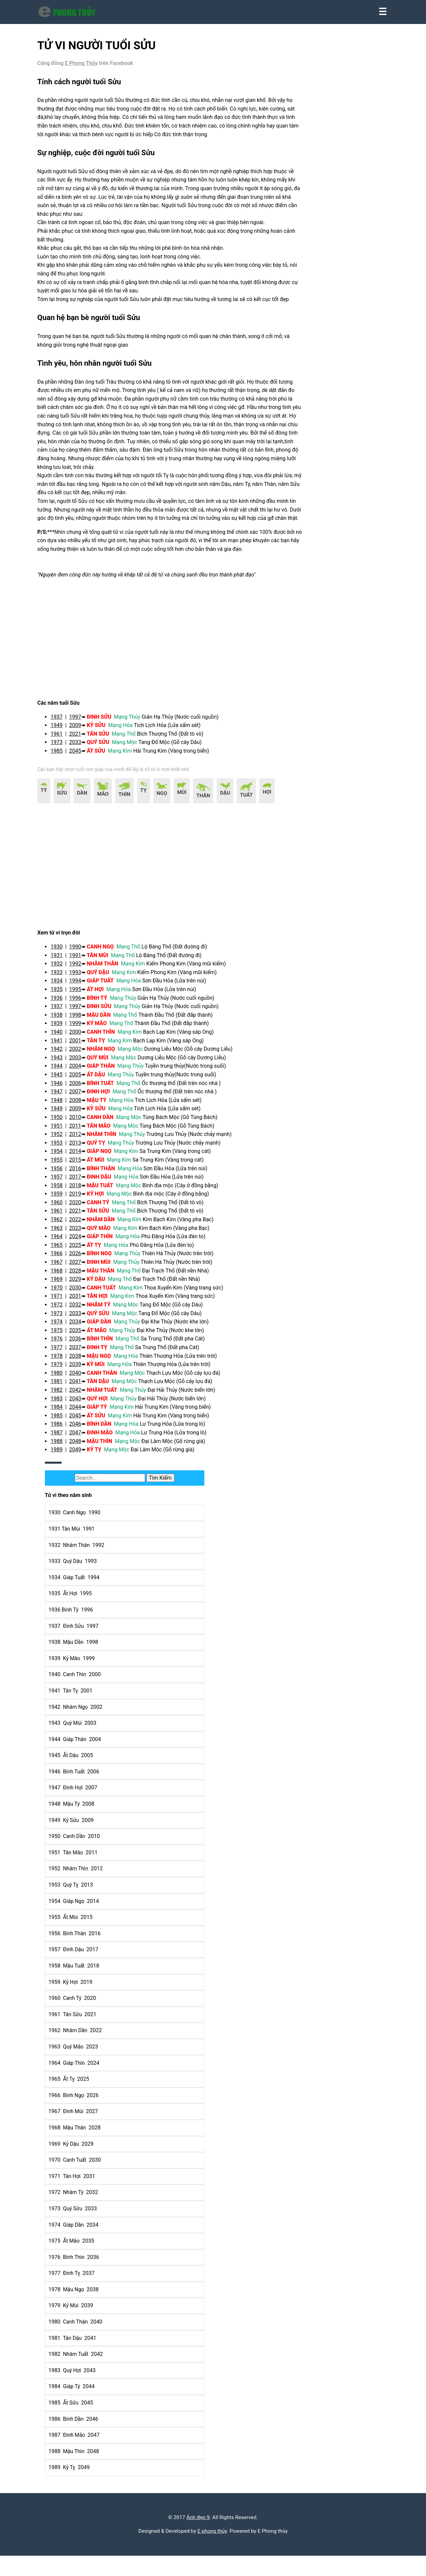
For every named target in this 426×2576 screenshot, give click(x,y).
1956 (62, 1199)
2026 (81, 1285)
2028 (81, 1301)
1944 (62, 1097)
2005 (81, 1105)
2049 (81, 1481)
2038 (81, 1387)
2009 (81, 757)
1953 (62, 1174)
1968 (62, 1301)
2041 (81, 1412)
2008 (81, 1131)
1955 (62, 1191)
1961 (62, 765)
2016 (81, 1199)
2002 (81, 1080)
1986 (62, 1455)
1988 (62, 1472)
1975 (62, 1361)
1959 (62, 1225)
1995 (81, 1020)
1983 (62, 1429)
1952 (62, 1165)
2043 (81, 1429)
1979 (62, 1395)
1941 (62, 1071)
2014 (81, 1182)
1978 (62, 1387)
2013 (81, 1174)
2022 (81, 1250)
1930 (62, 977)
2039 (81, 1395)
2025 (81, 1276)
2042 (81, 1421)
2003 (81, 1088)
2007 (81, 1123)
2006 (81, 1114)
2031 (81, 1327)
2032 (81, 1335)
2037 (81, 1378)
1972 (62, 1335)
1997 (81, 748)
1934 (62, 1012)
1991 (81, 986)
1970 (62, 1318)
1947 (62, 1123)
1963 (62, 1259)
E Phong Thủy (86, 69)
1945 (62, 1105)
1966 (62, 1285)
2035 (81, 1361)
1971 (62, 1327)
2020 (81, 1233)
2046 (81, 1455)
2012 (81, 1165)
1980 (62, 1404)
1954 (62, 1182)
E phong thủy (212, 2549)
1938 (62, 1046)
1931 (62, 986)
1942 (62, 1080)
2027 (81, 1293)
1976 (62, 1370)
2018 (81, 1216)
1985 (62, 782)
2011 (81, 1157)
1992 (81, 995)
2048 (81, 1472)
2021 (81, 765)
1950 (62, 1148)
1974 (62, 1353)
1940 (62, 1063)
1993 (81, 1003)
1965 (62, 1276)
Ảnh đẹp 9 (198, 2536)
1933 (62, 1003)
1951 (62, 1157)
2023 (81, 1259)
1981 (62, 1412)
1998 (81, 1046)
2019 (81, 1225)
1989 (62, 1481)
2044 (81, 1438)
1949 (62, 757)
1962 (62, 1250)
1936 (62, 1029)
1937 (62, 748)
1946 (62, 1114)
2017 (81, 1208)
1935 (62, 1020)
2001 (81, 1071)
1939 (62, 1054)
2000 (81, 1063)
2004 (81, 1097)
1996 (81, 1029)
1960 (62, 1233)
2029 (81, 1310)
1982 (62, 1421)
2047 (81, 1463)
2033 (81, 774)
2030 (81, 1318)
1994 (81, 1012)
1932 (62, 995)
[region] (166, 669)
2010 (81, 1148)
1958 (62, 1216)
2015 (81, 1191)
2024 (81, 1268)
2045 (81, 782)
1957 (62, 1208)
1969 (62, 1310)
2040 (81, 1404)
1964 (62, 1268)
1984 (62, 1438)
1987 (62, 1463)
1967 (62, 1293)
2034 (81, 1353)
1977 (62, 1378)
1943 (62, 1088)
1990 (81, 977)
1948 (62, 1131)
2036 (81, 1370)
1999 (81, 1054)
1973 (62, 774)
